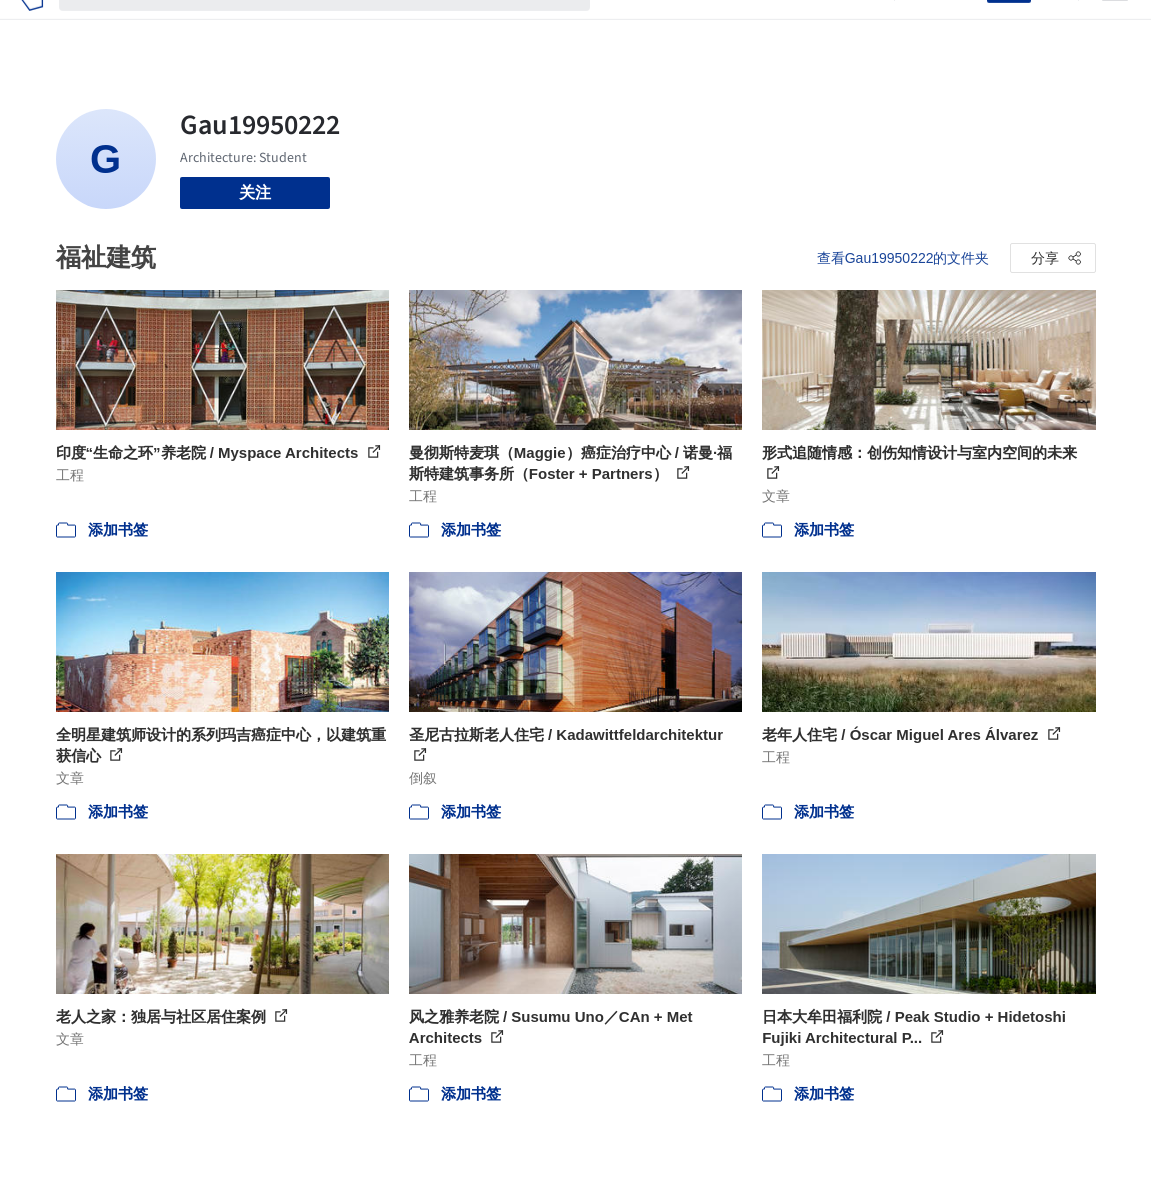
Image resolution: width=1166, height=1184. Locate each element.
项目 (622, 28)
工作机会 (770, 28)
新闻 (710, 28)
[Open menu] (1115, 28)
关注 (255, 192)
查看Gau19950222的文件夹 (903, 258)
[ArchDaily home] (31, 28)
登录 (959, 28)
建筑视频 (846, 28)
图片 (666, 28)
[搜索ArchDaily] (340, 28)
